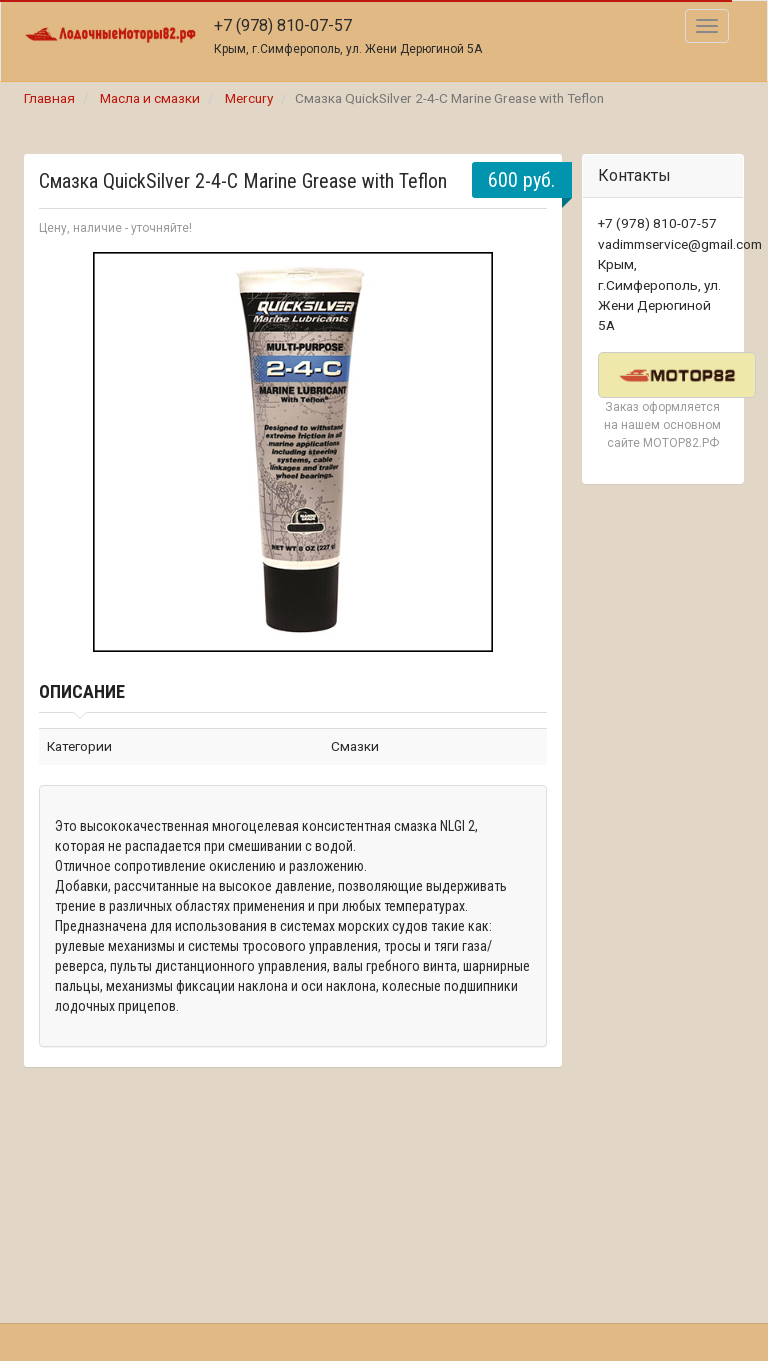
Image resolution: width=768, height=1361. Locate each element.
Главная (49, 98)
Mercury (249, 98)
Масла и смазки (150, 98)
